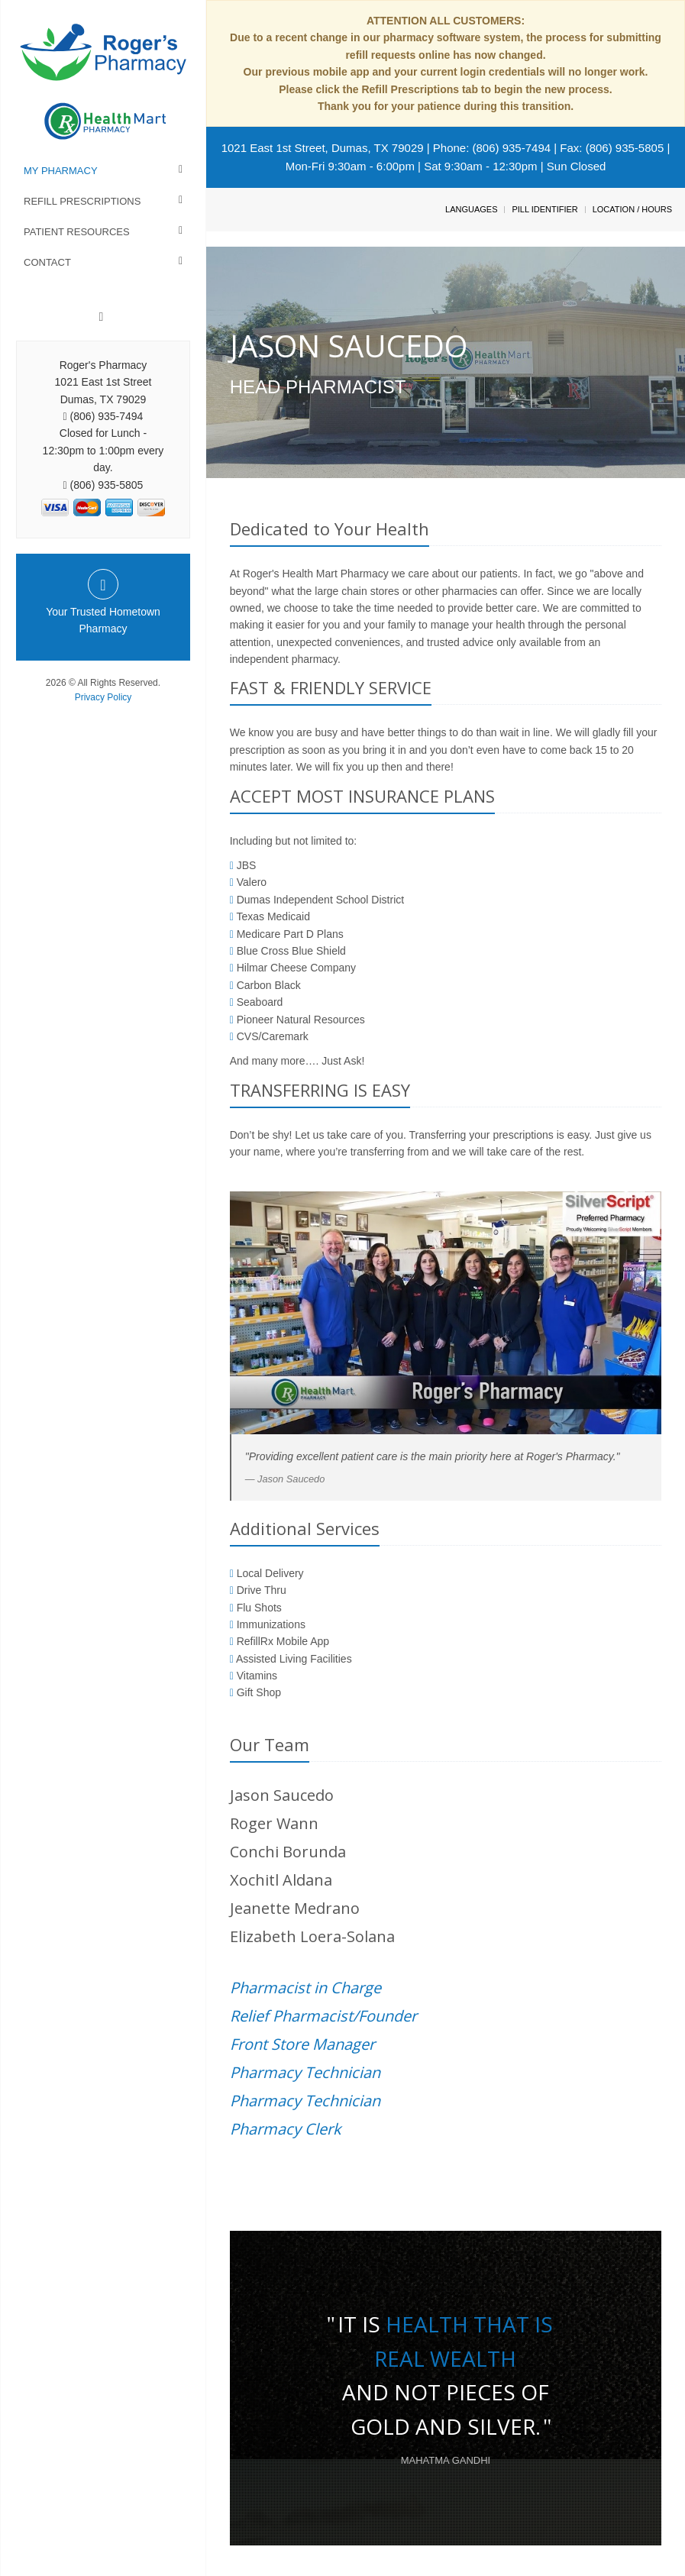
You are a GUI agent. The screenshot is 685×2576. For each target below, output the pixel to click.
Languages (471, 209)
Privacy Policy (103, 697)
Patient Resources (77, 232)
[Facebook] (101, 317)
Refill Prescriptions (82, 201)
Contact (47, 262)
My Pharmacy (61, 170)
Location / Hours (632, 209)
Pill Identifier (544, 209)
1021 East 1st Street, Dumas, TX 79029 (322, 147)
